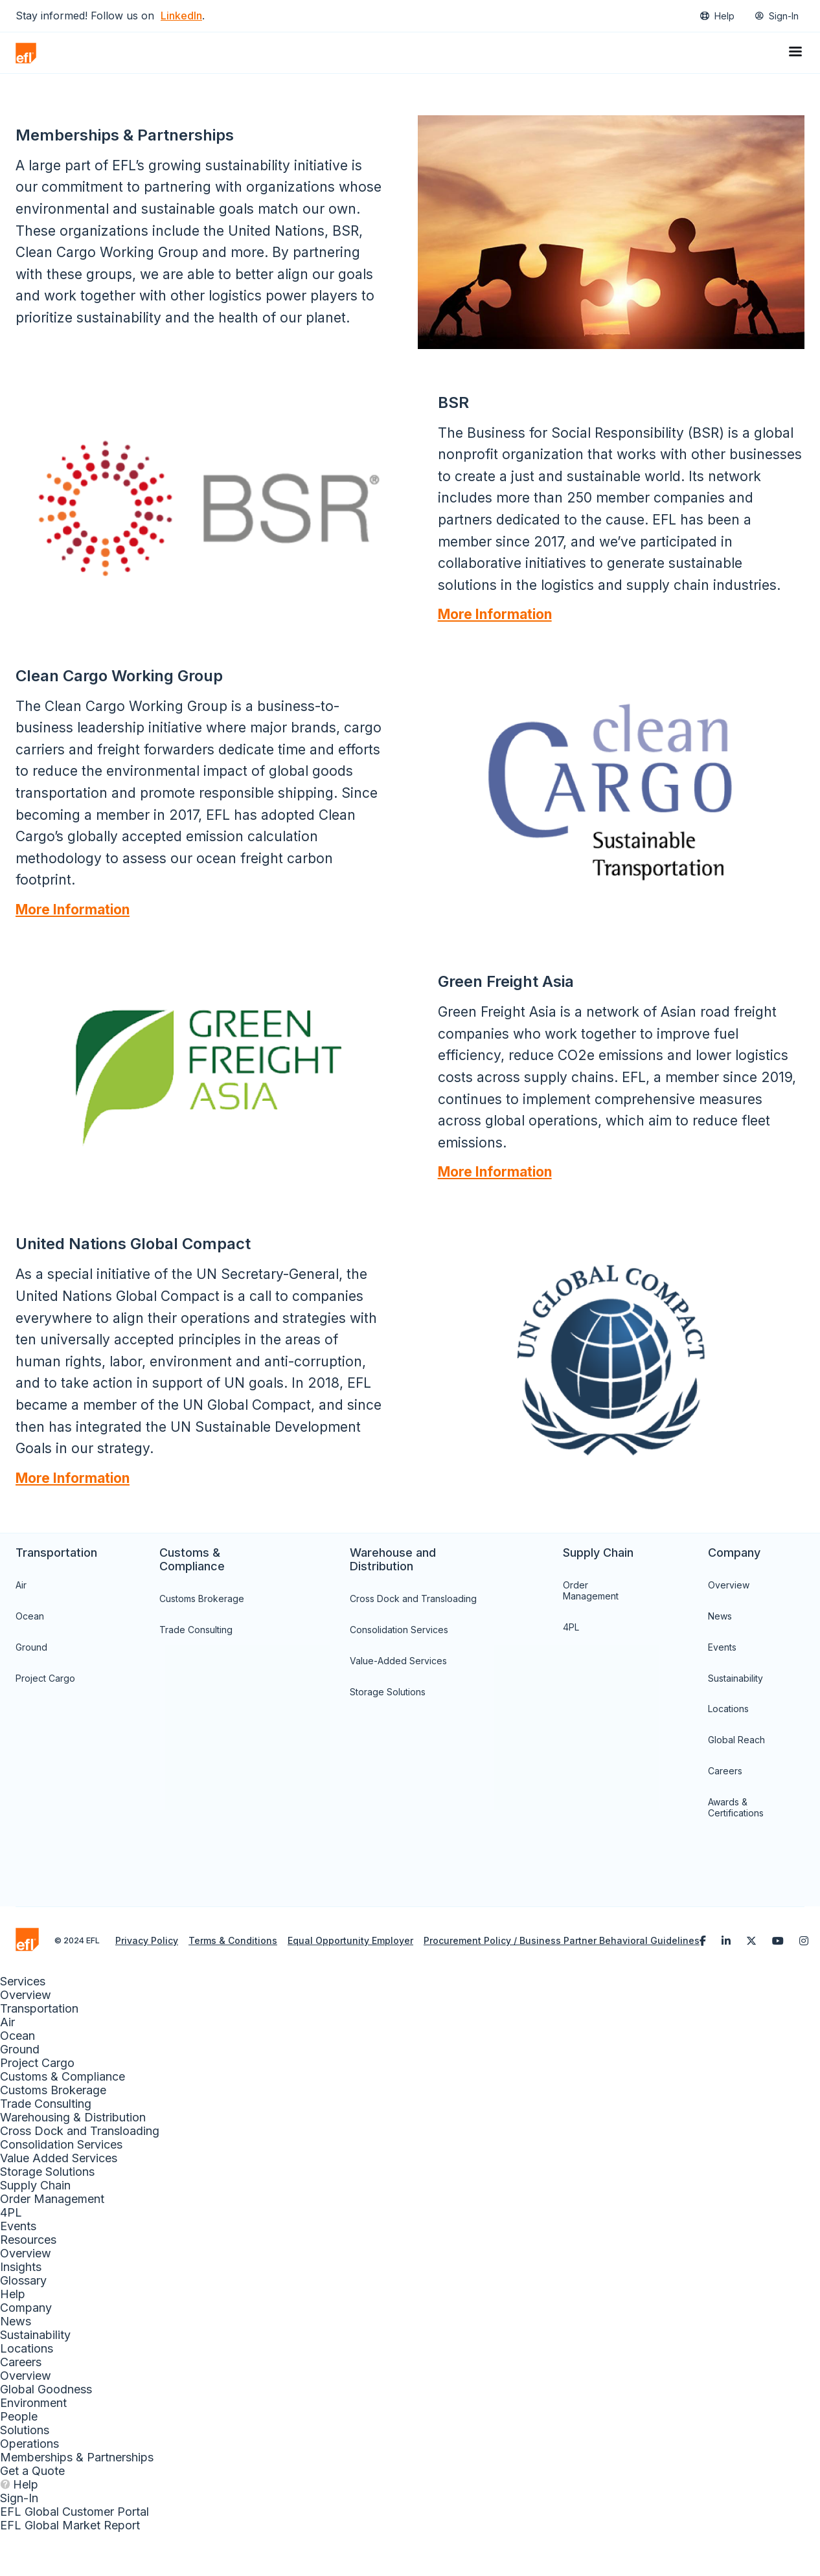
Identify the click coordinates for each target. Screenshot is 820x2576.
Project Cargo (45, 1721)
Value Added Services (58, 2202)
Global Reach (736, 1783)
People (19, 2460)
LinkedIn (181, 15)
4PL (571, 1671)
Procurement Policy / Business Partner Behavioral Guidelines (562, 1984)
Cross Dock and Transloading (413, 1642)
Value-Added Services (398, 1704)
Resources (28, 2283)
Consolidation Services (399, 1673)
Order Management (591, 1634)
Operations (29, 2487)
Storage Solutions (388, 1735)
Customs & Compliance (62, 2120)
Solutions (24, 2474)
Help (724, 15)
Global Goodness (46, 2433)
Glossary (23, 2324)
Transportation (39, 2052)
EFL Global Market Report (70, 2569)
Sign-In (784, 15)
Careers (725, 1814)
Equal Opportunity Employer (350, 1984)
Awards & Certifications (736, 1851)
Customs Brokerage (201, 1642)
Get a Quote (32, 2515)
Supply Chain (35, 2229)
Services (22, 2025)
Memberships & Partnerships (77, 2501)
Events (722, 1691)
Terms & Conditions (232, 1984)
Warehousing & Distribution (73, 2161)
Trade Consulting (196, 1673)
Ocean (30, 1660)
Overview (728, 1628)
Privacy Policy (146, 1984)
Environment (33, 2447)
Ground (31, 1691)
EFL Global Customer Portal (74, 2555)
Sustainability (735, 1721)
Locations (728, 1752)
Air (21, 1628)
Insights (20, 2311)
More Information (495, 636)
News (720, 1660)
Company (26, 2351)
